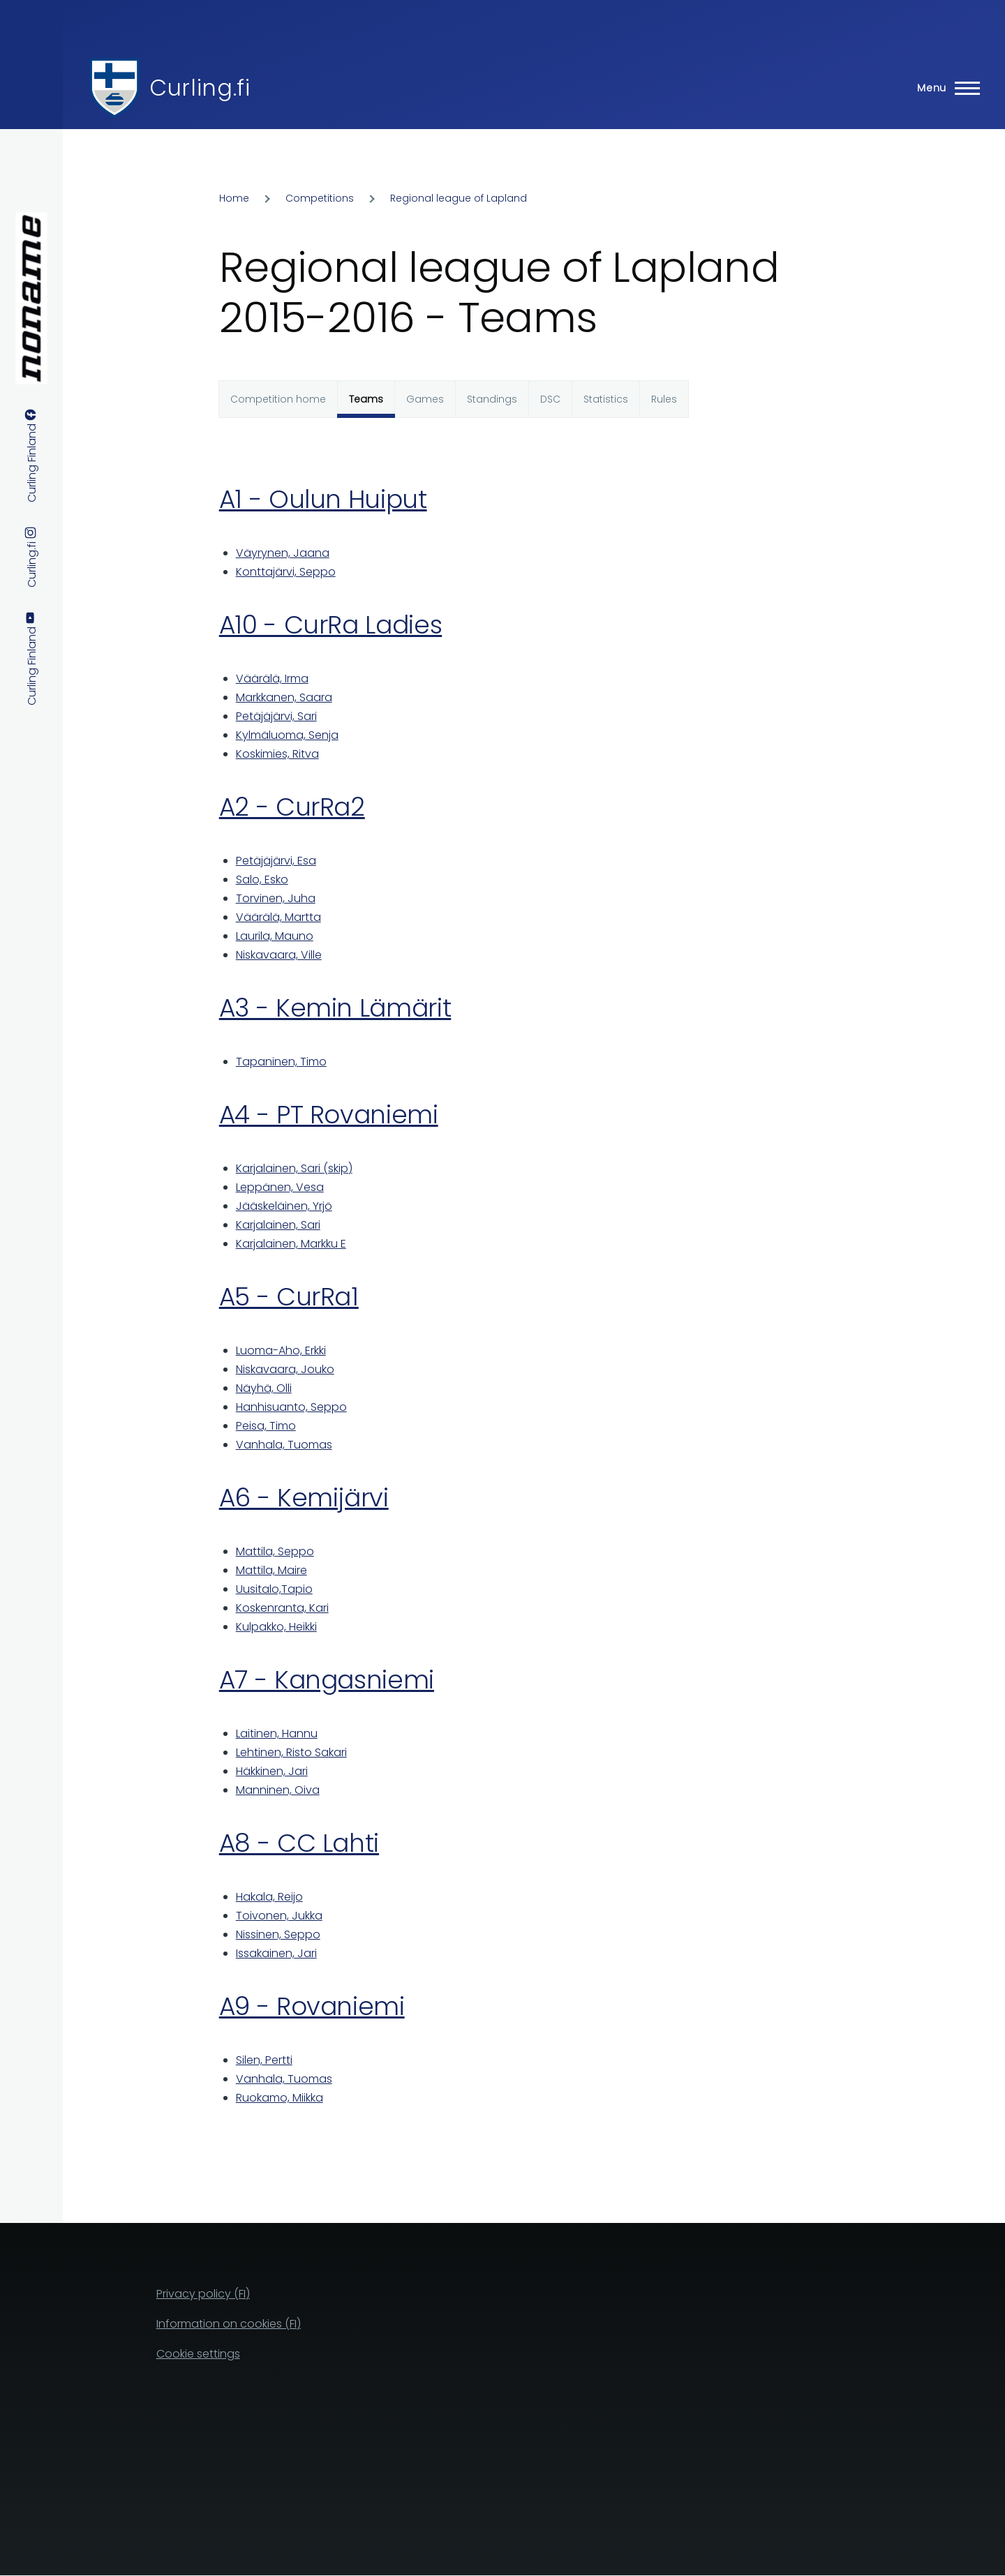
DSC (550, 399)
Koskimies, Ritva (277, 754)
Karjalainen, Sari (278, 1225)
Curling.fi (199, 87)
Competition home (278, 399)
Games (425, 399)
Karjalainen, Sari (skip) (294, 1168)
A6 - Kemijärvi (304, 1497)
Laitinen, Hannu (277, 1733)
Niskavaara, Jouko (285, 1369)
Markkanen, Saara (284, 697)
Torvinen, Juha (275, 898)
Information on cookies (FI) (228, 2324)
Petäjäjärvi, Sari (276, 716)
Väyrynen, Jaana (282, 553)
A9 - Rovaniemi (312, 2006)
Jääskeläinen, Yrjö (284, 1206)
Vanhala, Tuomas (284, 1445)
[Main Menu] (944, 87)
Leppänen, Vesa (280, 1187)
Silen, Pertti (264, 2060)
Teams (366, 399)
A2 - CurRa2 (292, 807)
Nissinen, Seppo (278, 1934)
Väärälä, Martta (278, 917)
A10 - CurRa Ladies (330, 625)
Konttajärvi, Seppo (286, 572)
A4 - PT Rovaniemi (328, 1114)
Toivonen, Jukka (279, 1916)
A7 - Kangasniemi (326, 1680)
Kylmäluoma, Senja (287, 735)
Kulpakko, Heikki (276, 1627)
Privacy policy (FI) (203, 2294)
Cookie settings (198, 2354)
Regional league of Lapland (458, 198)
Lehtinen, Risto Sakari (291, 1752)
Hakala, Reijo (269, 1897)
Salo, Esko (262, 879)
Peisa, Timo (266, 1426)
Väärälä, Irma (272, 679)
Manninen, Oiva (278, 1790)
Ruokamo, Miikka (279, 2098)
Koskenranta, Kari (282, 1608)
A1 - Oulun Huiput (323, 499)
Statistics (605, 399)
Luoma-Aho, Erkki (281, 1350)
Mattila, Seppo (275, 1551)
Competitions (319, 198)
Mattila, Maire (271, 1570)
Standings (492, 399)
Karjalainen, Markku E (291, 1244)
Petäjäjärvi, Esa (276, 861)
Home (234, 198)
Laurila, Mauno (274, 936)
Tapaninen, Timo (281, 1062)
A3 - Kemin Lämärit (335, 1008)
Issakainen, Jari (276, 1953)
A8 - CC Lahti (299, 1843)
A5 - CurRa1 (289, 1297)
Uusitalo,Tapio (274, 1589)
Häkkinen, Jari (272, 1771)
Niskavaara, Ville (279, 955)
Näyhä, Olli (264, 1388)
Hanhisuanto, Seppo (291, 1407)
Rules (664, 399)
